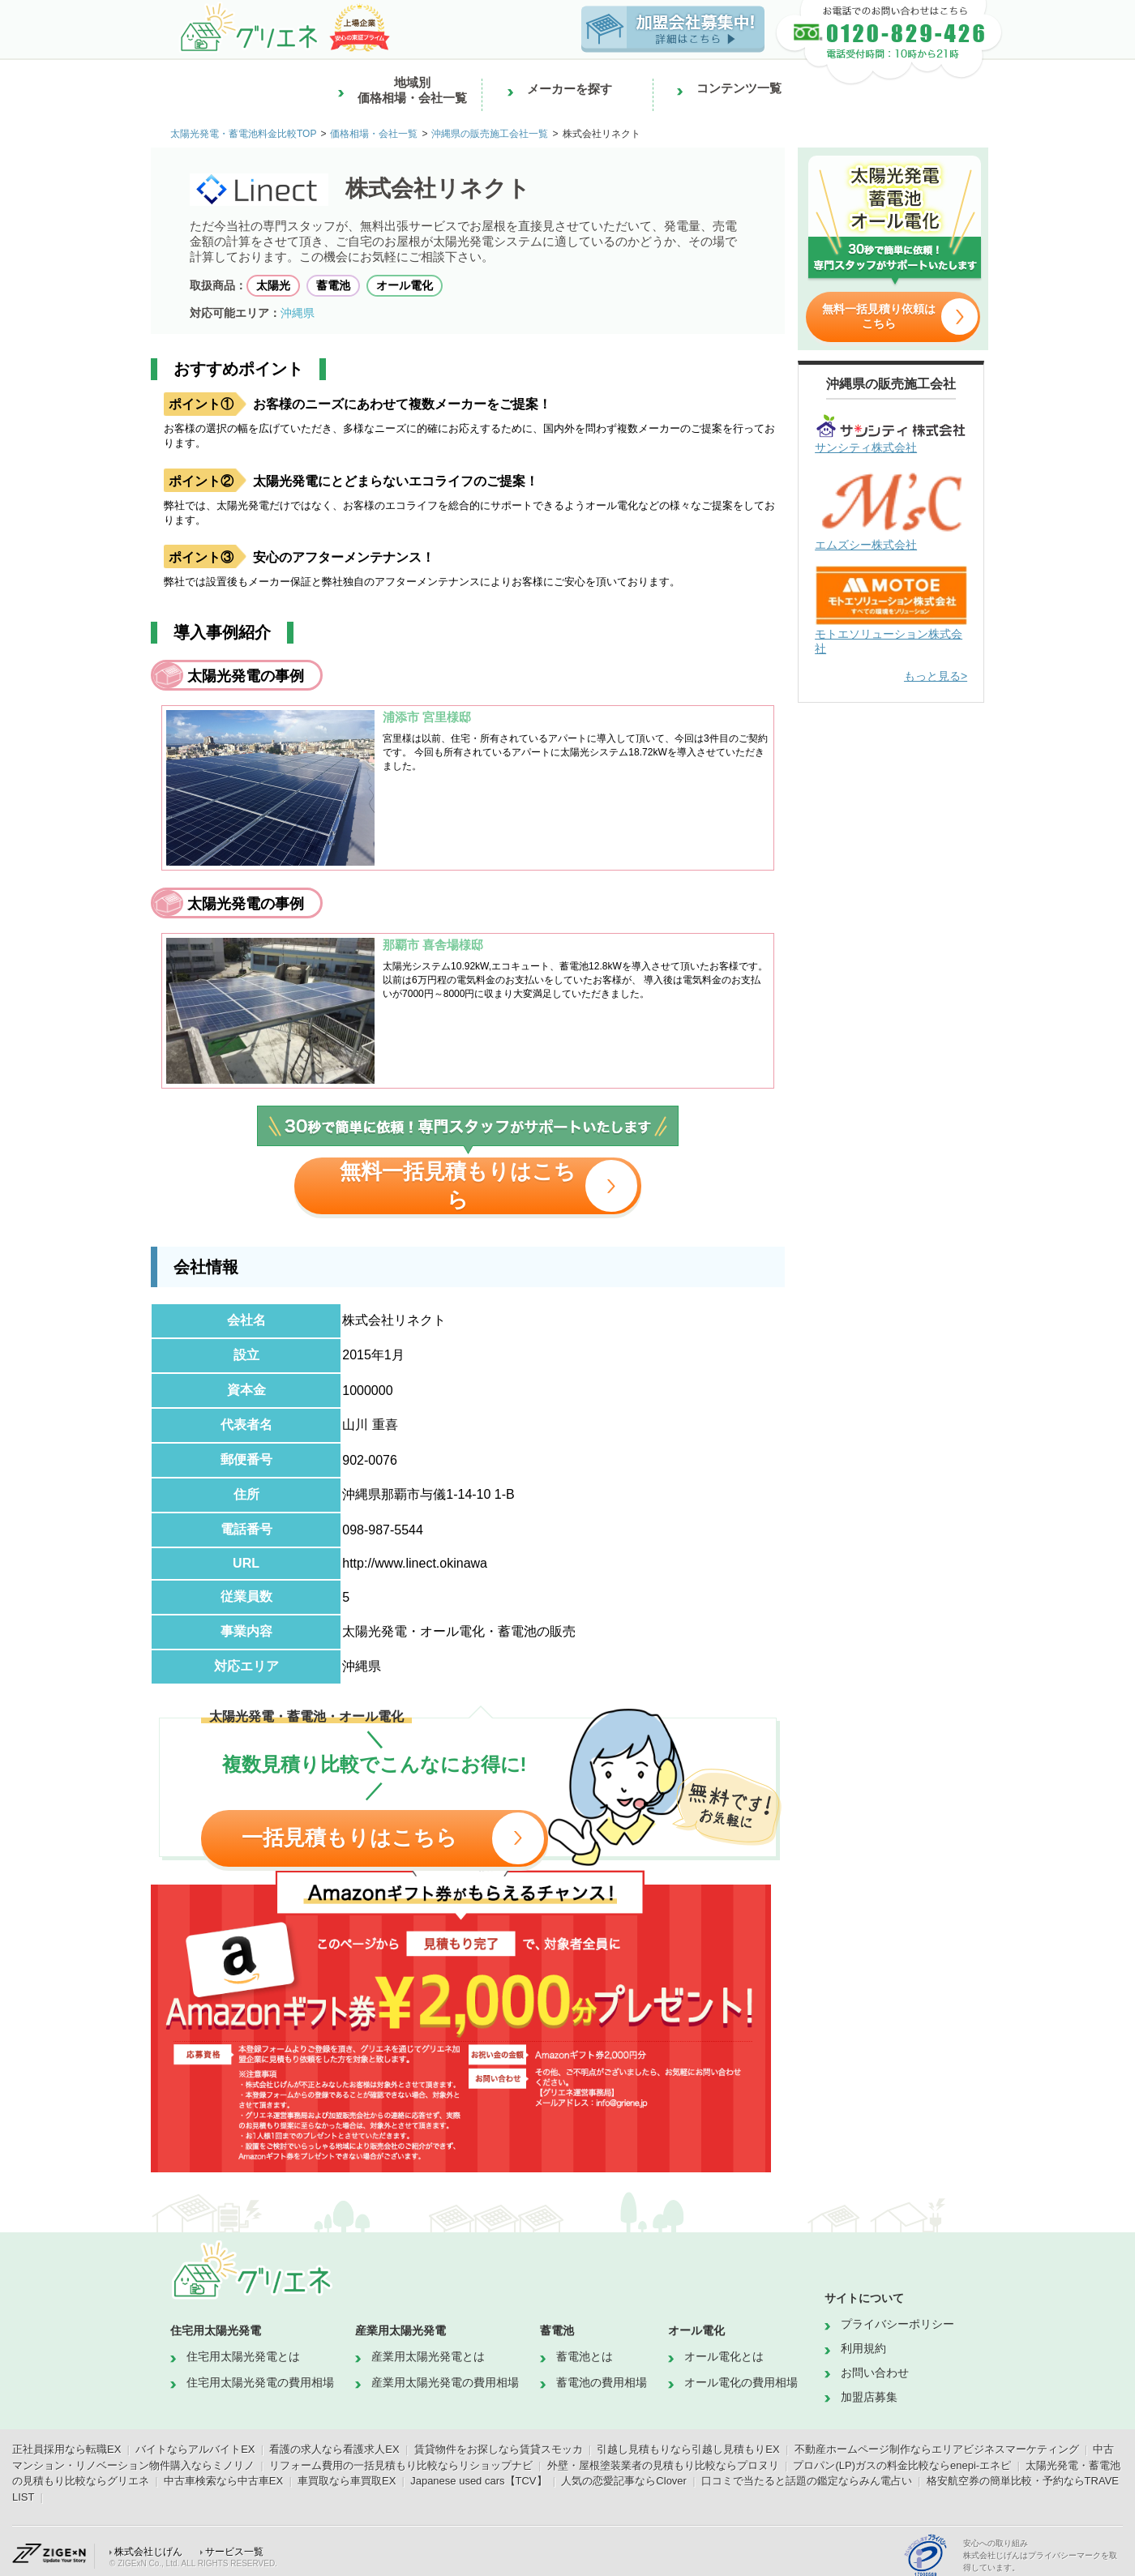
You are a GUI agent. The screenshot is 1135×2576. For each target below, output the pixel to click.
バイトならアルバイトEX (195, 2449)
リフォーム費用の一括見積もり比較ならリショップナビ (401, 2465)
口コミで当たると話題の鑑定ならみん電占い (806, 2481)
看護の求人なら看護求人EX (334, 2449)
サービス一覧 (234, 2551)
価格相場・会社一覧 (374, 133)
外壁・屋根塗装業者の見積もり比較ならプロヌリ (663, 2465)
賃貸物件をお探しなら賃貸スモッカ (498, 2449)
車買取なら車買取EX (347, 2481)
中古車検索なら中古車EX (223, 2481)
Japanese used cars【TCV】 (478, 2481)
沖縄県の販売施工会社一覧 (489, 133)
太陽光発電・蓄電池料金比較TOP (243, 133)
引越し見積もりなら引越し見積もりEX (688, 2449)
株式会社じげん (148, 2551)
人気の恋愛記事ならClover (624, 2481)
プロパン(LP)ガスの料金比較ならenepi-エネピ (902, 2465)
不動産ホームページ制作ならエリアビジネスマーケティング (936, 2449)
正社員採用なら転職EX (66, 2449)
